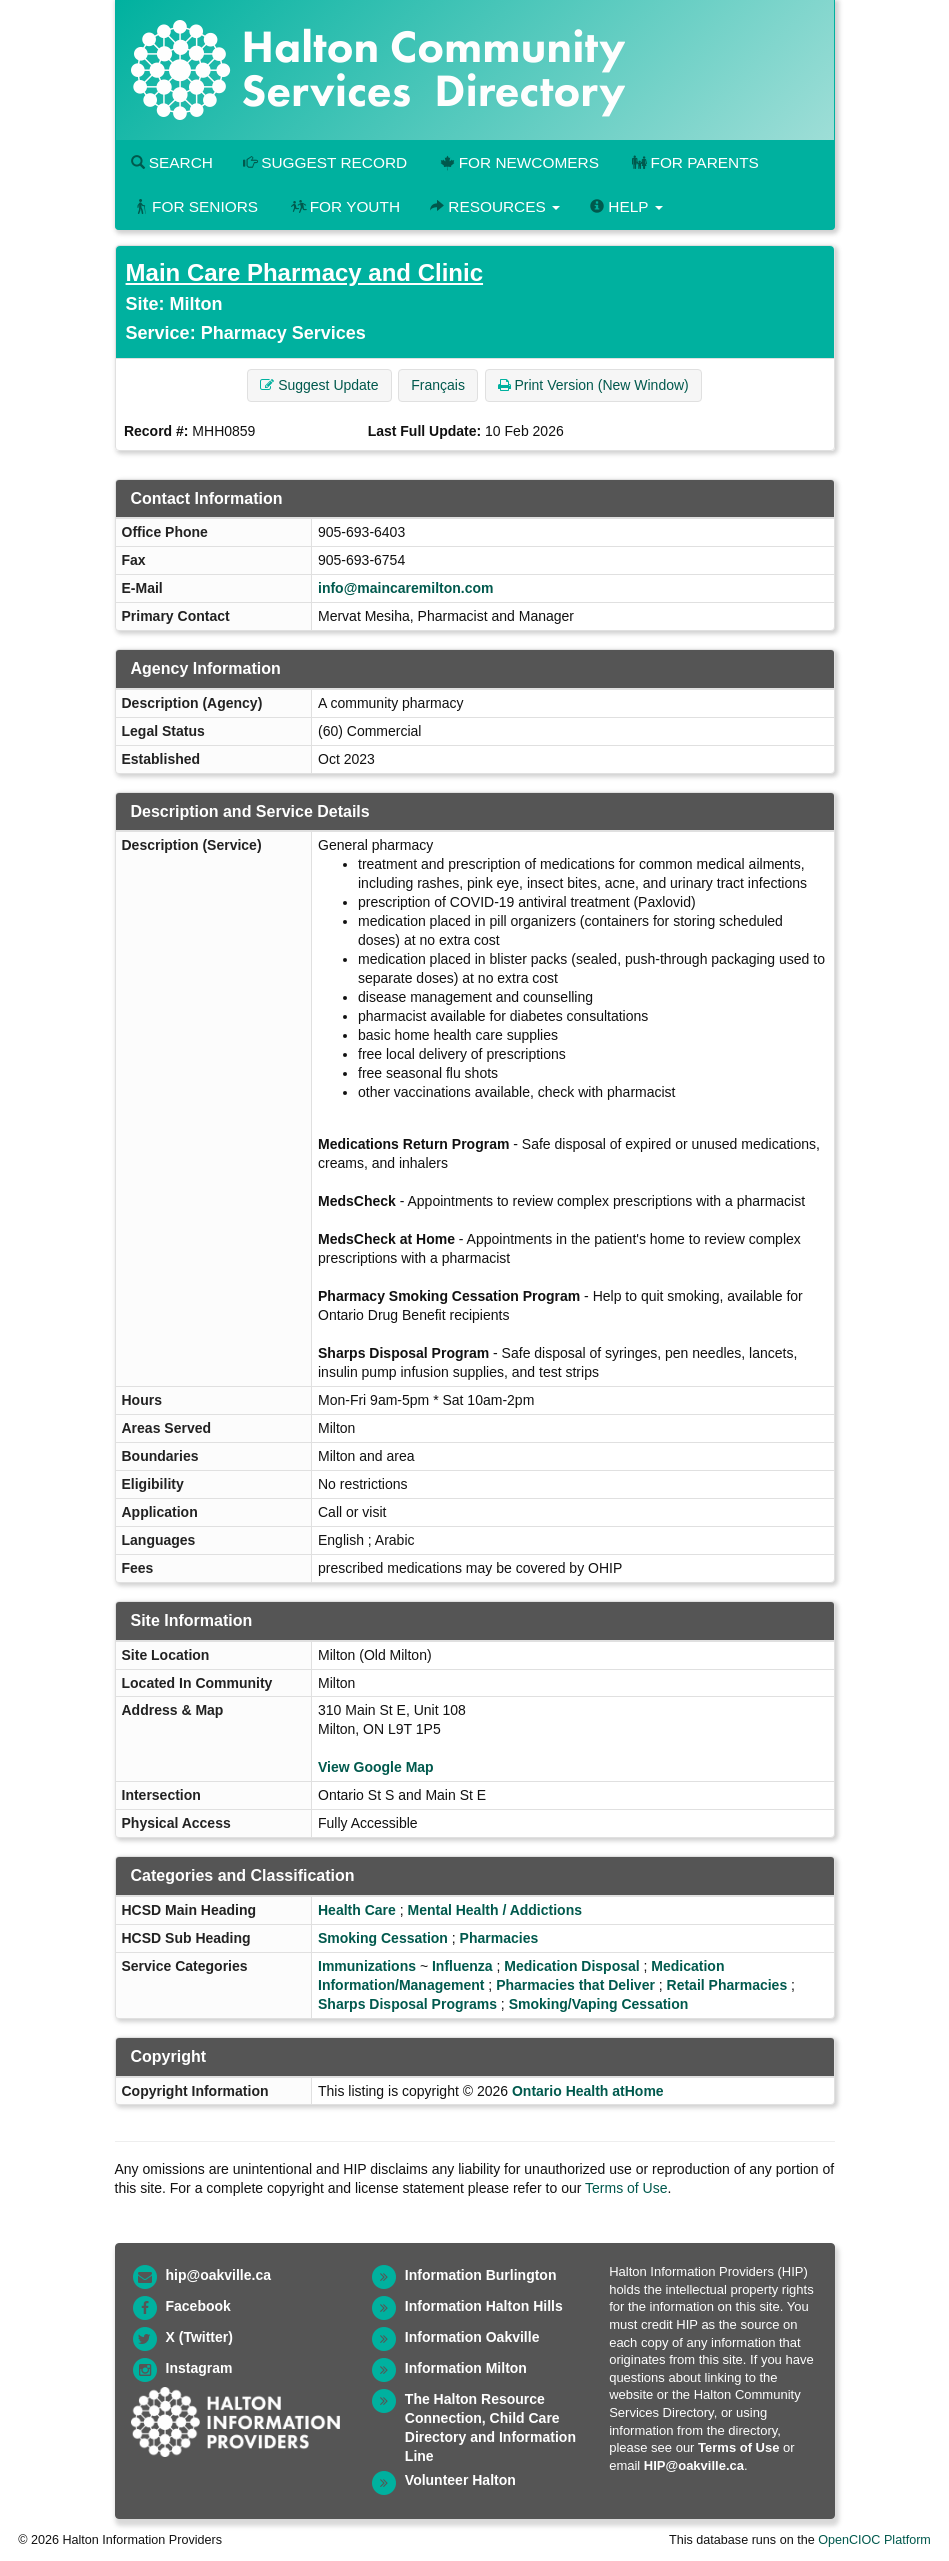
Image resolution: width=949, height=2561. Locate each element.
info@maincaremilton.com (405, 588)
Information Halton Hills (484, 2306)
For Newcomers (518, 162)
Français (438, 385)
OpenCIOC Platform (874, 2540)
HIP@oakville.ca (694, 2465)
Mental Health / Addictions (494, 1910)
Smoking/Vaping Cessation (599, 2004)
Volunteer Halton (460, 2480)
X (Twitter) (199, 2337)
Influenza (462, 1966)
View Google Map (376, 1767)
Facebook (198, 2306)
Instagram (199, 2368)
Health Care (357, 1910)
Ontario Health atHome (588, 2091)
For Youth (344, 206)
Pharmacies (499, 1938)
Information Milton (466, 2368)
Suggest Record (325, 162)
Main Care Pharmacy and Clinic (304, 272)
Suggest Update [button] (319, 385)
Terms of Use (626, 2188)
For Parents (694, 162)
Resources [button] (495, 206)
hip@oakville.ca (218, 2275)
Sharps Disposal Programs (407, 2004)
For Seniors (195, 206)
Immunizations (367, 1966)
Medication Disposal (571, 1966)
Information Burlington (481, 2275)
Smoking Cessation (383, 1938)
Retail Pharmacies (727, 1985)
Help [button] (626, 206)
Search (172, 162)
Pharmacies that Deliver (575, 1985)
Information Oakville (472, 2337)
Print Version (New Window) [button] (593, 385)
